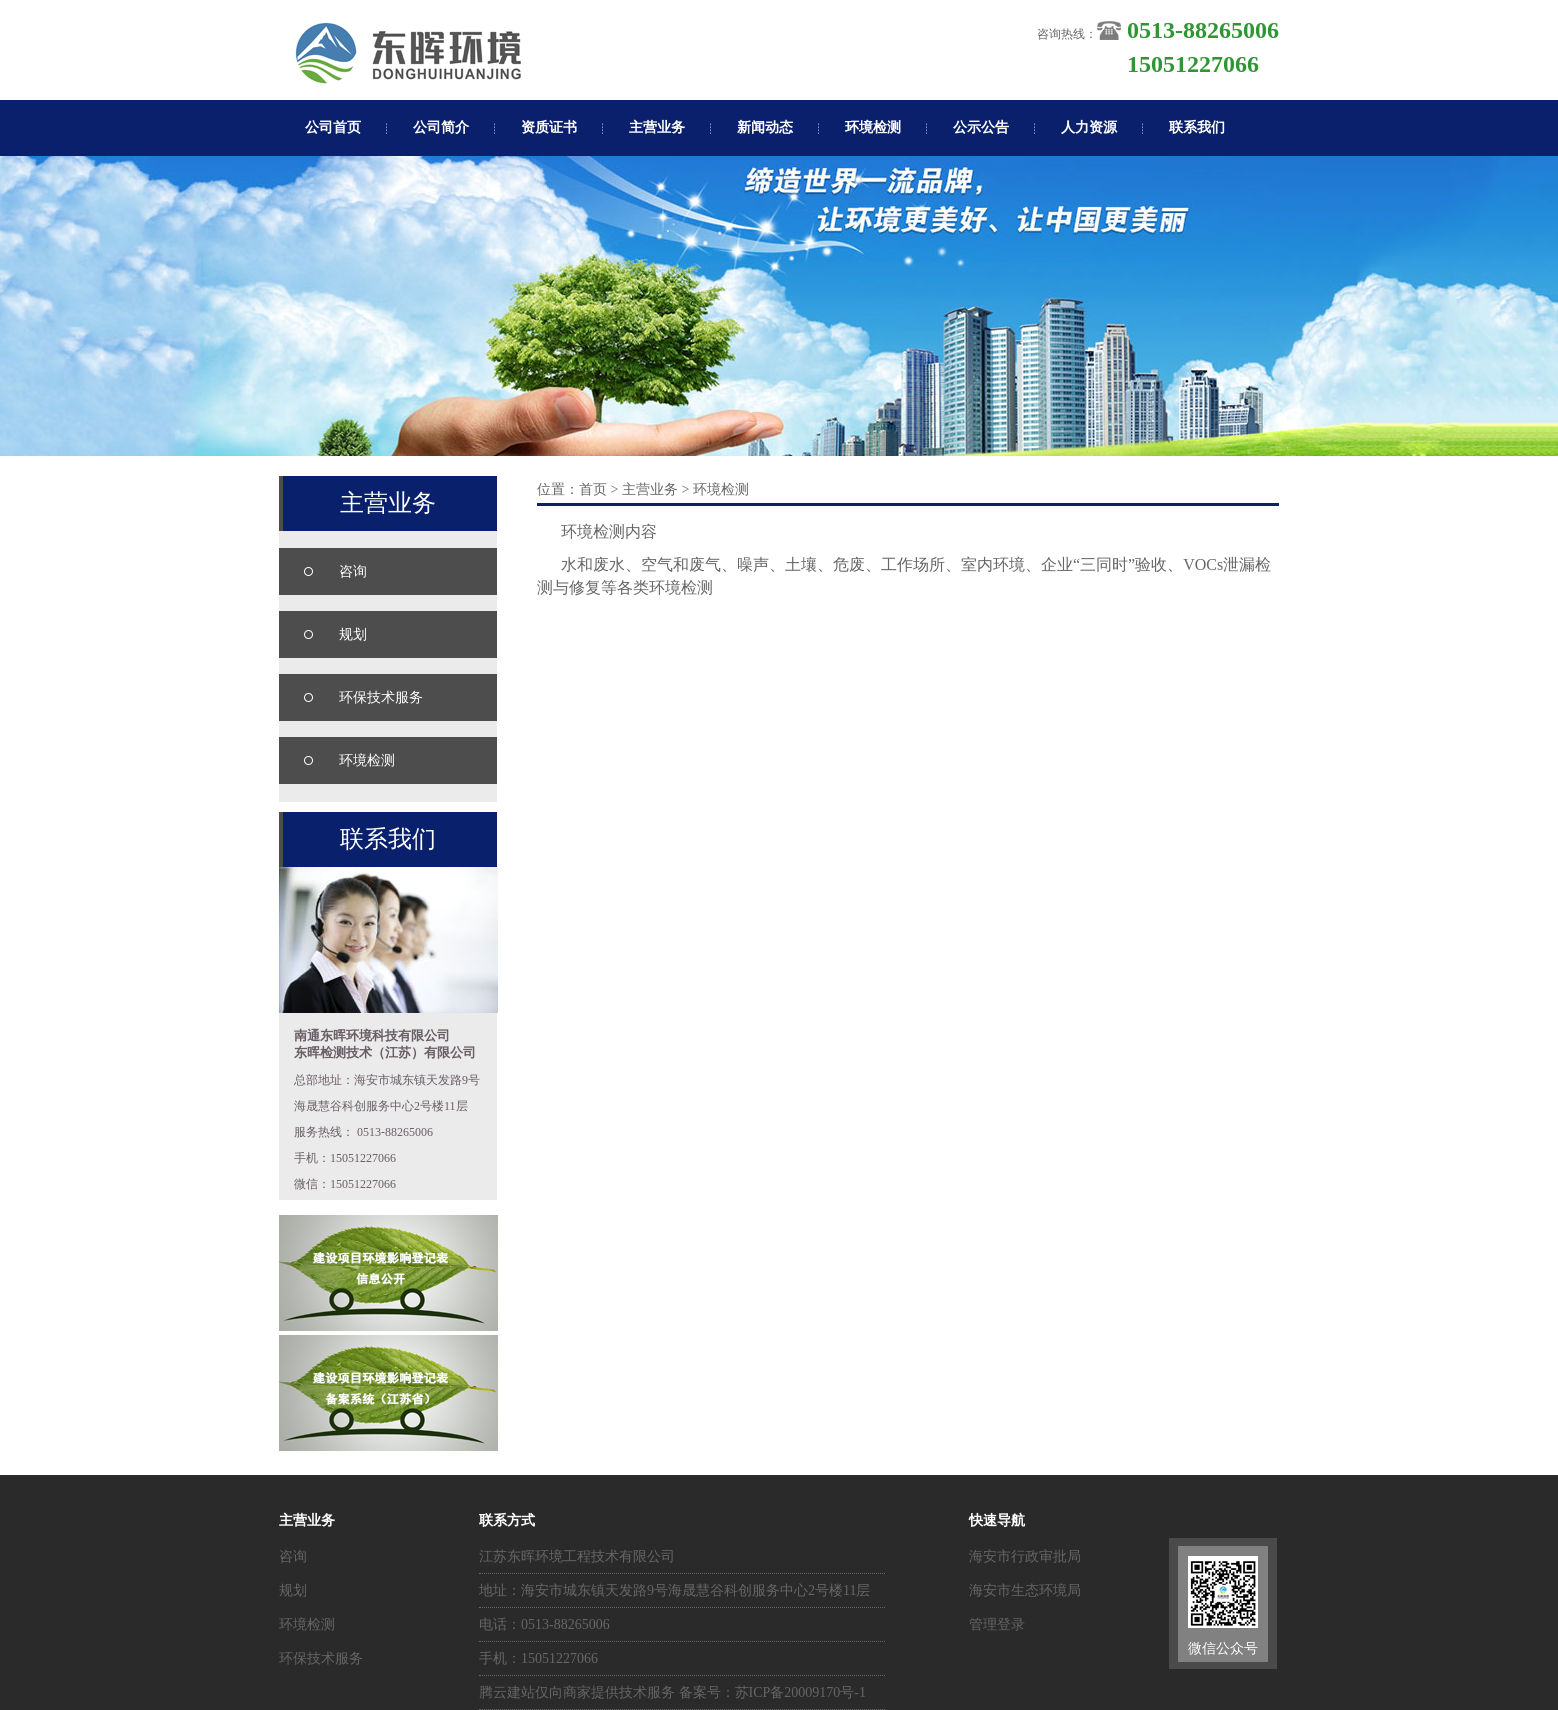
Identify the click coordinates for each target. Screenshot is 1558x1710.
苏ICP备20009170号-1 (800, 1692)
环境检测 (873, 127)
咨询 (353, 571)
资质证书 (549, 127)
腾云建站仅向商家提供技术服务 (577, 1692)
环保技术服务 (381, 697)
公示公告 (981, 127)
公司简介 (441, 127)
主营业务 (657, 127)
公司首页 (333, 127)
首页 (593, 489)
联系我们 (1197, 127)
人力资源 (1089, 127)
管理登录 (997, 1624)
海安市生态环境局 (1025, 1590)
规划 (353, 634)
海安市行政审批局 (1025, 1556)
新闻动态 (765, 127)
